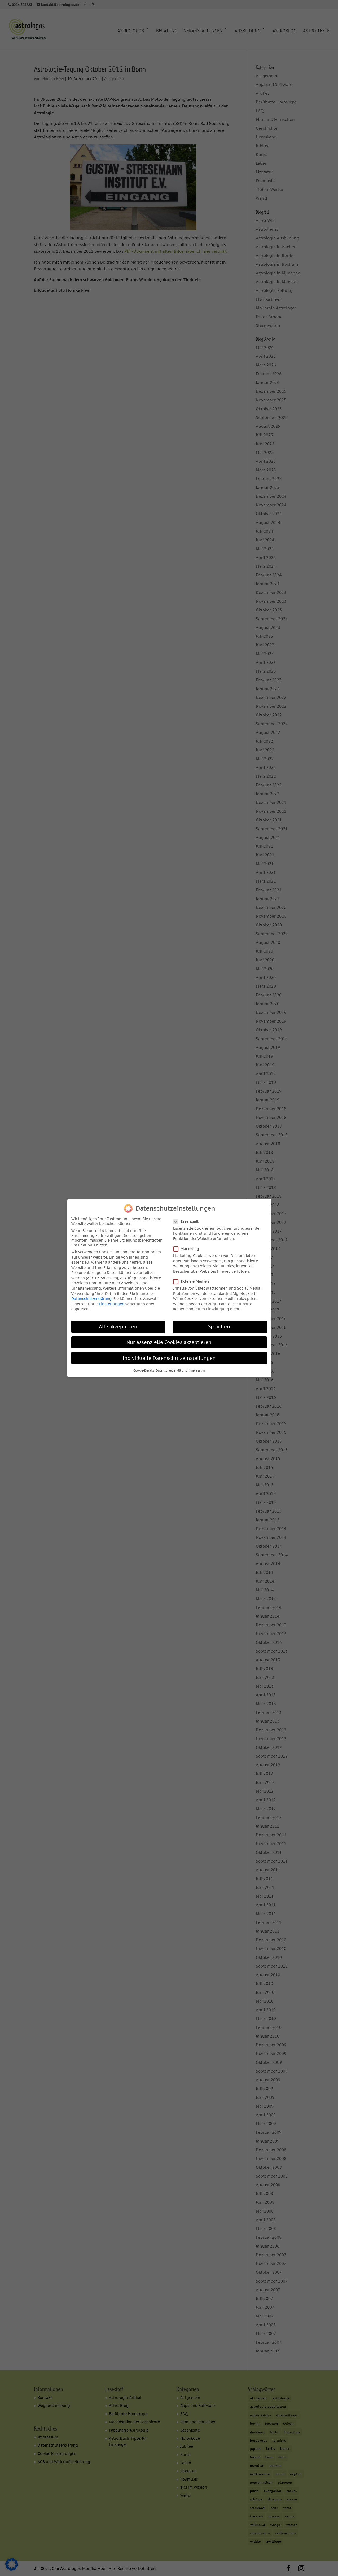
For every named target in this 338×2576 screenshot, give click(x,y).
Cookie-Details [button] (143, 1367)
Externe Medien (193, 1278)
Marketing (188, 1245)
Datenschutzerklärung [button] (171, 1367)
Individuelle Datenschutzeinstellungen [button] (169, 1354)
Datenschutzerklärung (91, 1295)
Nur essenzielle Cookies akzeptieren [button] (169, 1339)
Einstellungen (111, 1300)
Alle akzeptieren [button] (118, 1323)
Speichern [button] (220, 1323)
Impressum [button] (197, 1367)
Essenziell (188, 1217)
